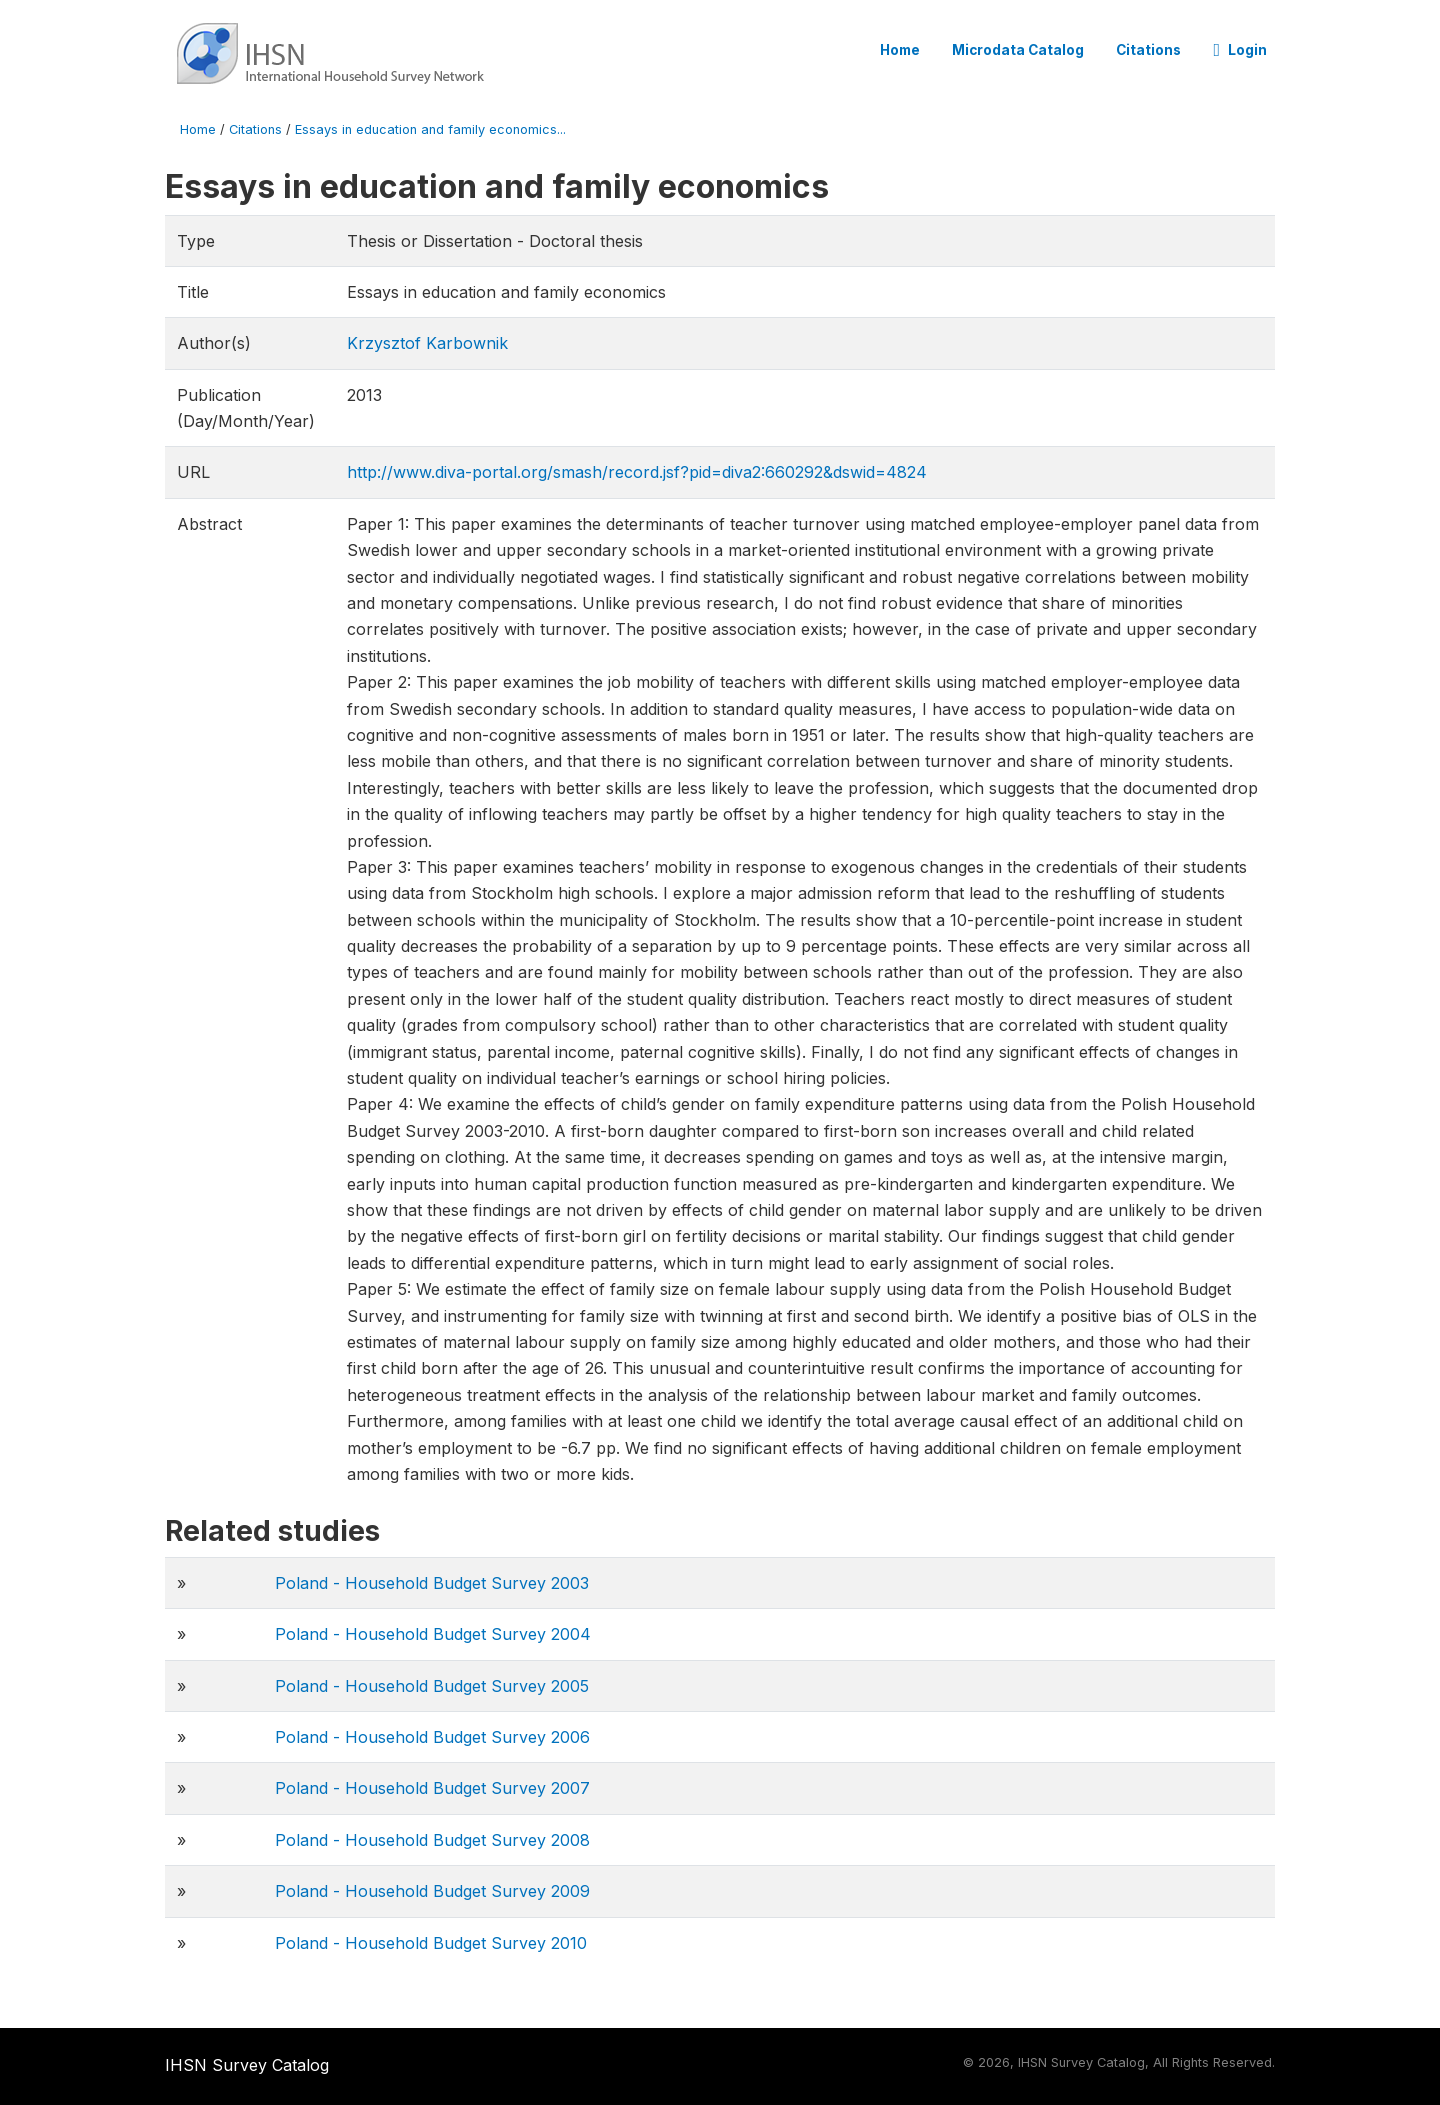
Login (1240, 50)
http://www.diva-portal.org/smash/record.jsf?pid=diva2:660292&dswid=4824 (637, 472)
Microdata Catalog (1018, 50)
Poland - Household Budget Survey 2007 (432, 1788)
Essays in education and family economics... (430, 129)
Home (900, 50)
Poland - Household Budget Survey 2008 (432, 1840)
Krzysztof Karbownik (427, 343)
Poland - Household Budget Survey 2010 (431, 1943)
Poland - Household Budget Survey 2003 (432, 1583)
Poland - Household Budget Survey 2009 (432, 1891)
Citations (1148, 50)
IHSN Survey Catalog (247, 2065)
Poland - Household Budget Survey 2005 (432, 1686)
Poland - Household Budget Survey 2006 (432, 1737)
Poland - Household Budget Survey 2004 (433, 1634)
